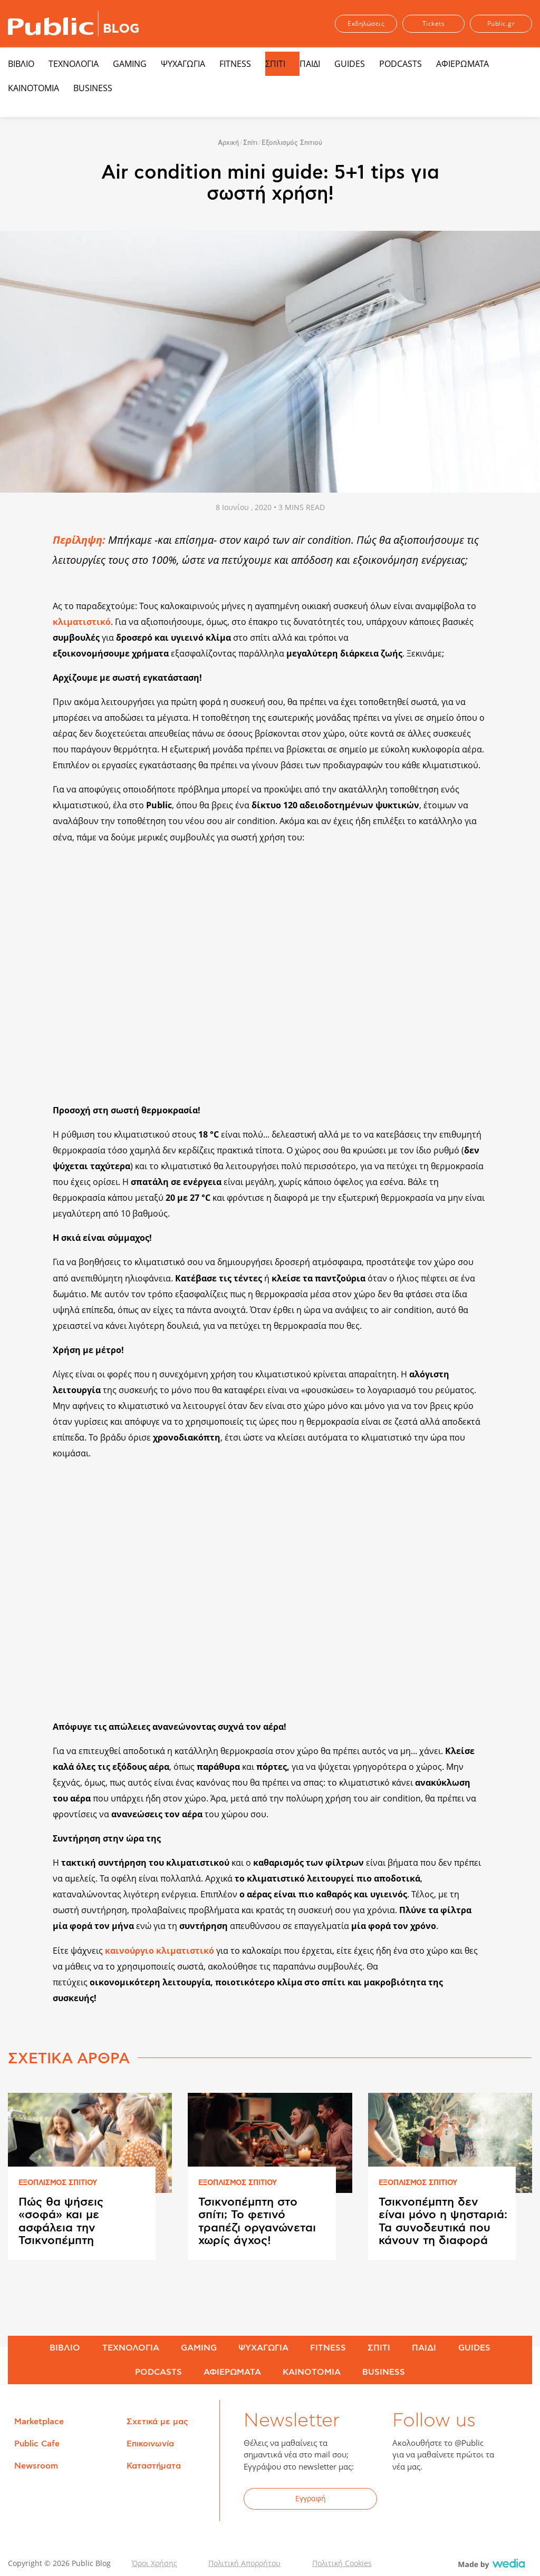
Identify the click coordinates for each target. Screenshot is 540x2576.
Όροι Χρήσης (154, 2563)
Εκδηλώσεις (366, 23)
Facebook (406, 2500)
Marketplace (39, 2421)
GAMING (130, 64)
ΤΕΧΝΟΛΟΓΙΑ (74, 64)
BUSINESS (92, 88)
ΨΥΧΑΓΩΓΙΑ (183, 64)
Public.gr (501, 23)
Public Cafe (37, 2444)
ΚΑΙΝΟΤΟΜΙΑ (33, 88)
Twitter (432, 2500)
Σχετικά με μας (157, 2421)
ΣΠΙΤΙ (275, 64)
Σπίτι (250, 143)
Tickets (433, 23)
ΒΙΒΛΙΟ (21, 64)
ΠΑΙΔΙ (310, 64)
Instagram (484, 2500)
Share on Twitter (22, 561)
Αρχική (228, 143)
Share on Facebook (22, 539)
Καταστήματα (154, 2466)
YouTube (458, 2500)
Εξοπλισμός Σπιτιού (292, 143)
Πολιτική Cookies (342, 2563)
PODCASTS (400, 64)
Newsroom (36, 2466)
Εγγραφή (310, 2498)
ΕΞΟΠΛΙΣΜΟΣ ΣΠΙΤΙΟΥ (57, 2183)
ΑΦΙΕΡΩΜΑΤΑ (462, 64)
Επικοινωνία (150, 2444)
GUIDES (349, 64)
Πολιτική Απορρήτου (244, 2563)
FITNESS (235, 64)
